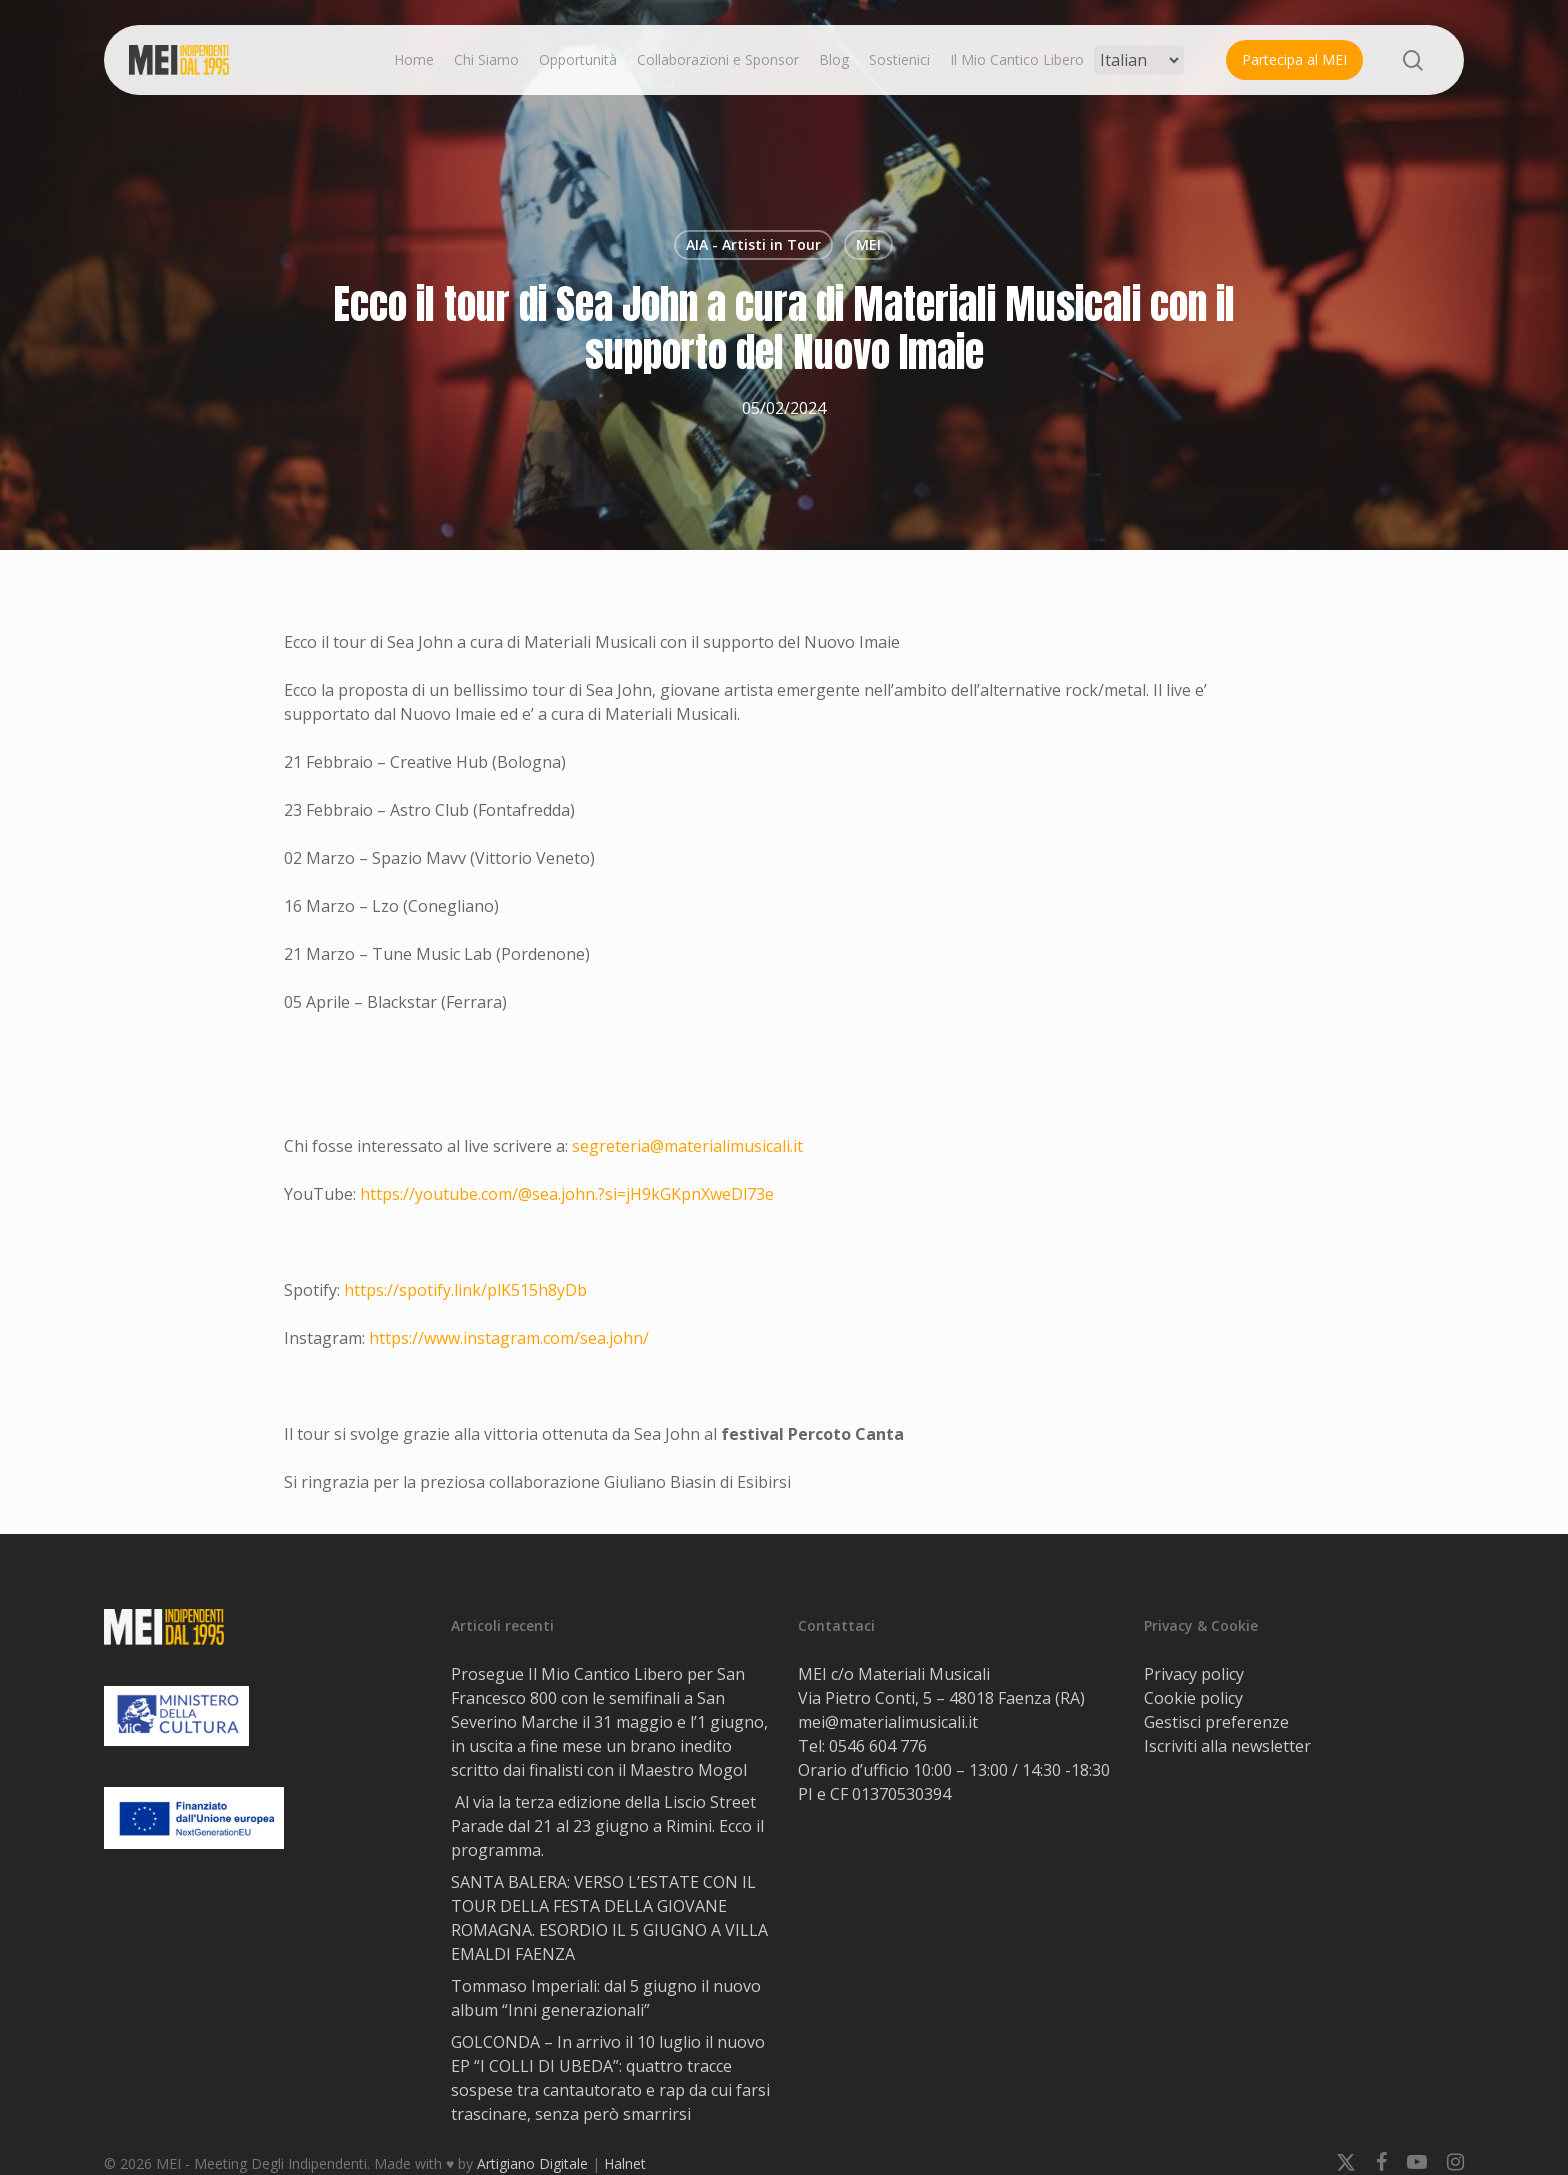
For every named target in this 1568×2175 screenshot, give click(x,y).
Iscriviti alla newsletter (1227, 1746)
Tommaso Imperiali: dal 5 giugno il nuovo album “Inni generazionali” (606, 1998)
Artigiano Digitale (532, 2163)
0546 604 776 (878, 1746)
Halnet (625, 2163)
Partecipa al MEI (1294, 59)
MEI (868, 244)
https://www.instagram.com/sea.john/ (509, 1338)
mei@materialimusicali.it (888, 1722)
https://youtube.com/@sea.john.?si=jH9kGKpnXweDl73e (567, 1194)
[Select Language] (1139, 60)
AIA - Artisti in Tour (753, 244)
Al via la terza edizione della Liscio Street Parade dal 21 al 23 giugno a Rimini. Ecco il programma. (607, 1826)
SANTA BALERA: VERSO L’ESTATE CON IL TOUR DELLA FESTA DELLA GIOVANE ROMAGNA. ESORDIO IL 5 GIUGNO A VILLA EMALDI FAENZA (609, 1918)
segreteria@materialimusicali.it (687, 1146)
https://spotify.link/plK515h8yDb (465, 1290)
